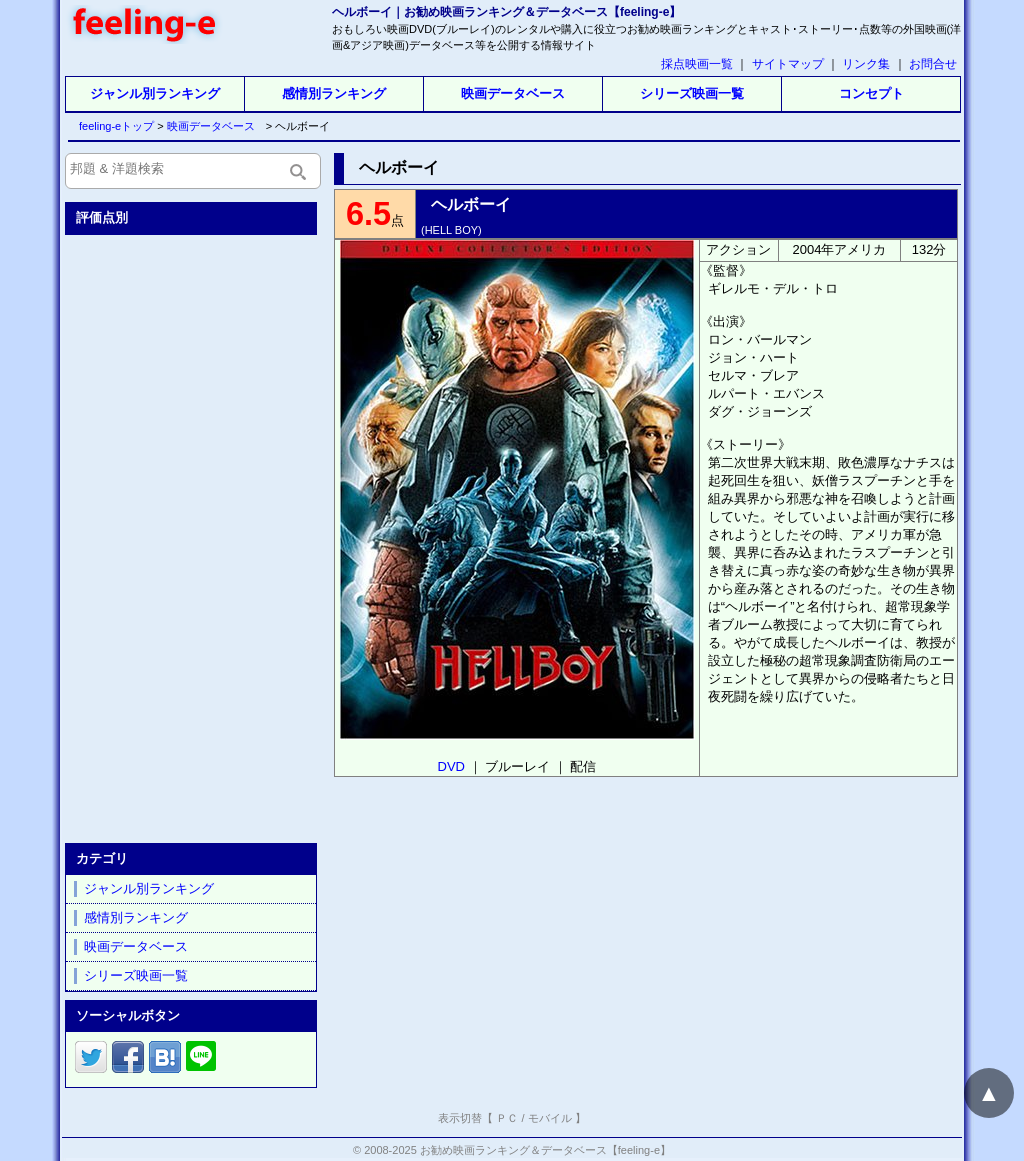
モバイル (550, 1118)
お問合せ (933, 64)
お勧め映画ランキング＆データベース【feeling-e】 (545, 1150)
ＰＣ (507, 1118)
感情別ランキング (334, 93)
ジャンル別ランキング (155, 93)
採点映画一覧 (697, 64)
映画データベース (513, 93)
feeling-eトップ (112, 126)
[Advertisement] (193, 535)
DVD (451, 766)
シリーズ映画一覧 (692, 93)
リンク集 (866, 64)
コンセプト (871, 93)
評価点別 (102, 217)
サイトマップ (788, 64)
